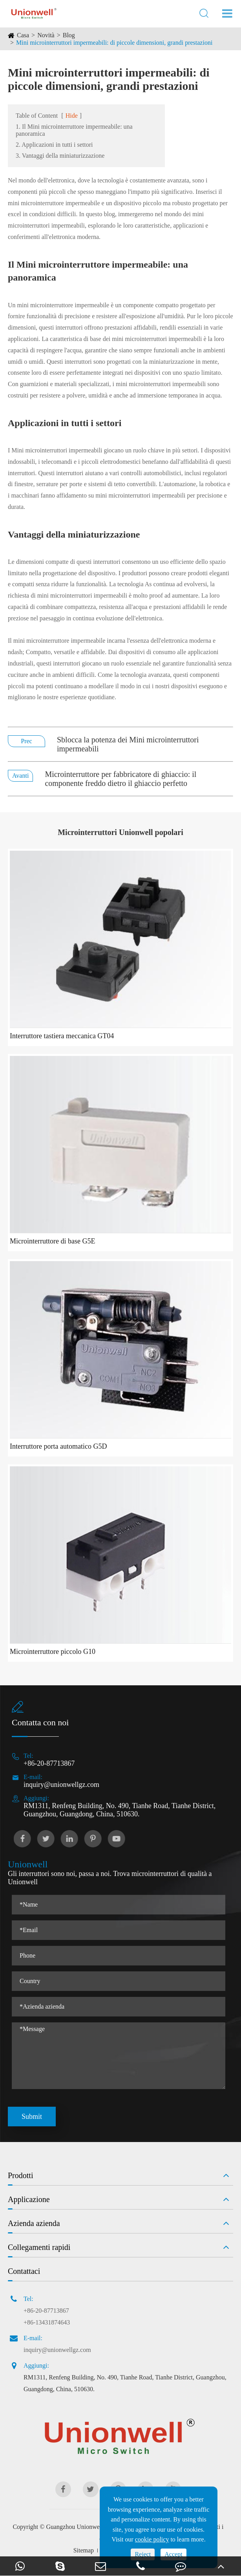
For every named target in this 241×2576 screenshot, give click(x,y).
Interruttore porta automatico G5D (58, 1446)
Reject (143, 2554)
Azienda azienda (34, 2223)
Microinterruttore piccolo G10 (52, 1651)
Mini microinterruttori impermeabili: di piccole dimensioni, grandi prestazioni (114, 42)
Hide (72, 115)
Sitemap (83, 2550)
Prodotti (20, 2175)
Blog (69, 35)
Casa (23, 35)
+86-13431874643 (47, 2322)
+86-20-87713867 (49, 1763)
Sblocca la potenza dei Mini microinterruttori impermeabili (128, 744)
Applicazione (29, 2199)
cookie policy (152, 2539)
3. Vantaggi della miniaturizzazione (60, 155)
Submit (32, 2116)
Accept (173, 2554)
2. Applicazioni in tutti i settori (54, 144)
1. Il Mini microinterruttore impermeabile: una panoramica (74, 130)
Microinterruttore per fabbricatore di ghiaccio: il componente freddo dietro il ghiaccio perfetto (120, 779)
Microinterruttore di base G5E (52, 1241)
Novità (46, 35)
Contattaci (24, 2271)
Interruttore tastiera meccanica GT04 (62, 1036)
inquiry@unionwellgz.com (61, 1784)
